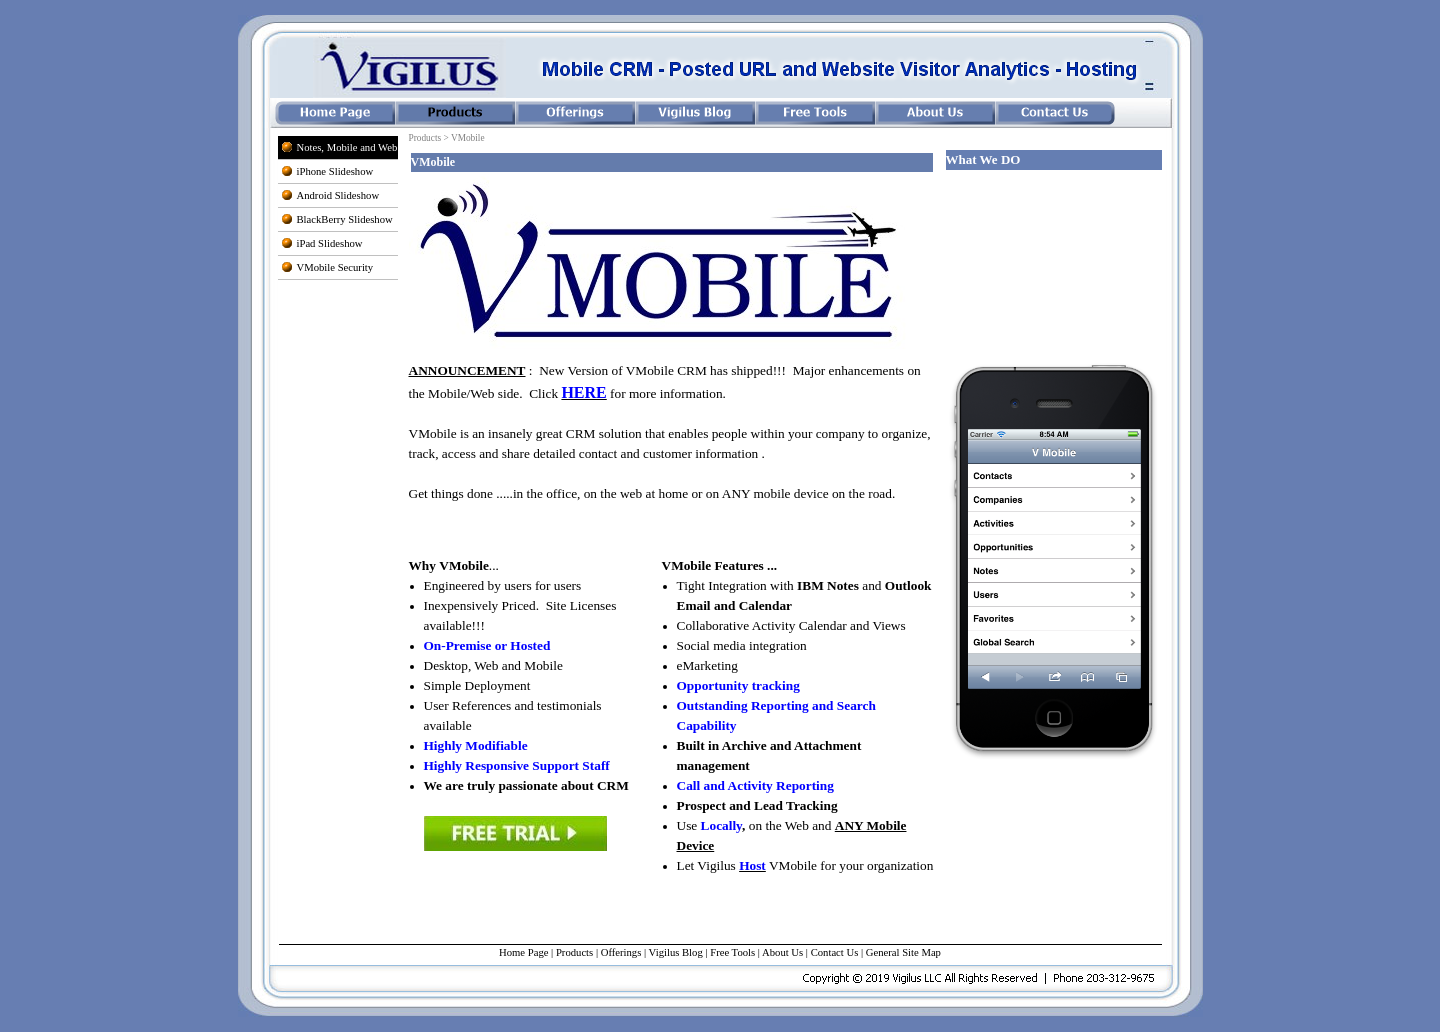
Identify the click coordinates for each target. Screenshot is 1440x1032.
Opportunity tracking (738, 685)
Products (574, 952)
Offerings (621, 952)
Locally (721, 825)
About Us (782, 952)
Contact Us (835, 952)
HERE (583, 392)
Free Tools (732, 952)
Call (755, 785)
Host (752, 865)
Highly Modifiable (476, 745)
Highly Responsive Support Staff (517, 765)
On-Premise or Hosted (487, 645)
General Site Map (903, 952)
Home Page (523, 952)
